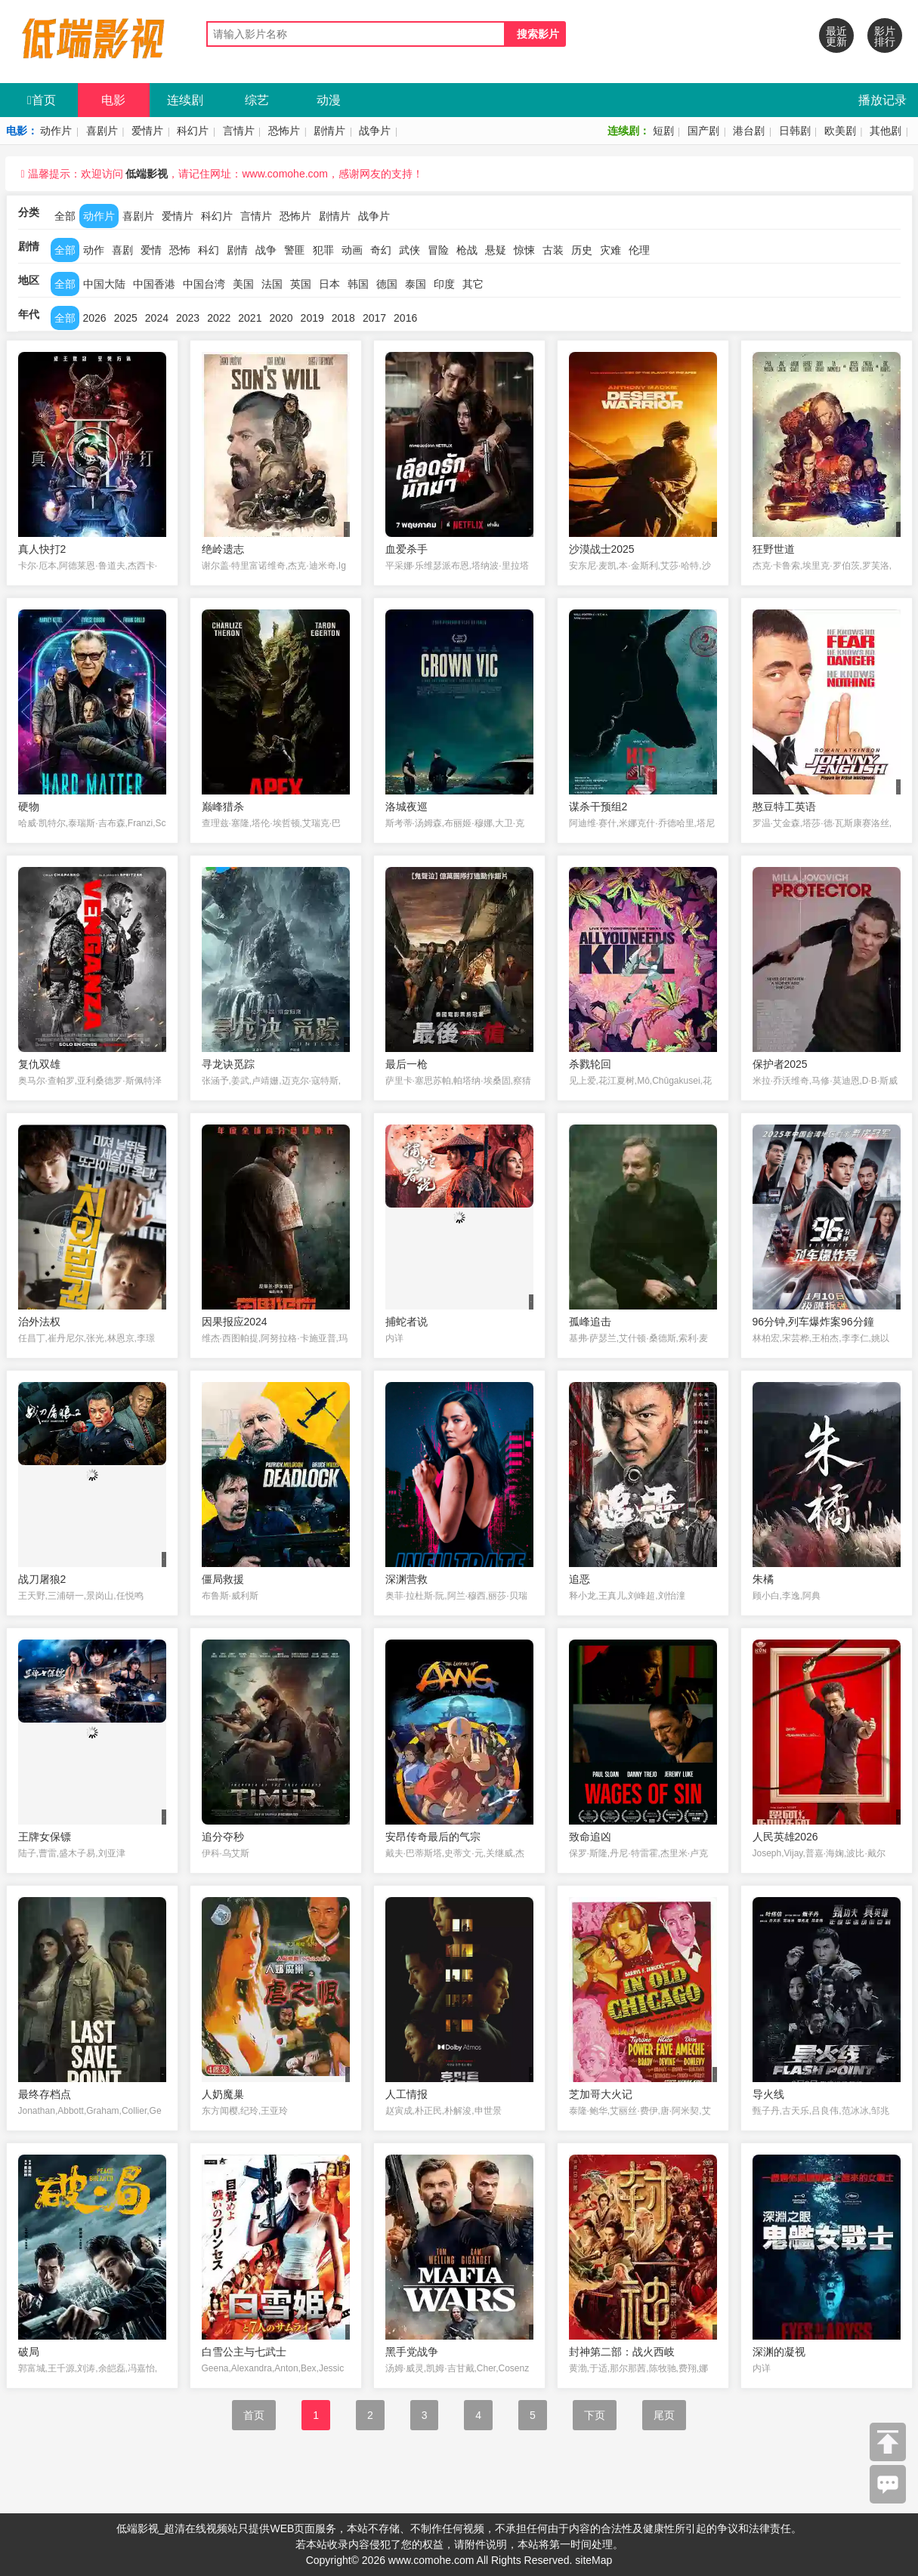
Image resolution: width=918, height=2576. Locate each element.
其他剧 (885, 131)
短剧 (663, 131)
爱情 (151, 250)
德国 (386, 284)
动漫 (329, 100)
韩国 (358, 284)
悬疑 (495, 250)
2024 (156, 318)
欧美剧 (840, 131)
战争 (266, 250)
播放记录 (882, 100)
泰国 (415, 284)
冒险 (438, 250)
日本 (329, 284)
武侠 (409, 250)
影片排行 (884, 36)
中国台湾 (204, 284)
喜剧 (122, 250)
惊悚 (524, 250)
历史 (581, 250)
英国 (300, 284)
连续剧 (185, 100)
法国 (272, 284)
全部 (65, 216)
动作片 (56, 131)
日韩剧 (795, 131)
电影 (113, 100)
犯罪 (323, 250)
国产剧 (703, 131)
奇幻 (380, 250)
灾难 (610, 250)
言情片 (239, 131)
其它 (473, 284)
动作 (93, 250)
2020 (280, 318)
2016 (405, 318)
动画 (352, 250)
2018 (343, 318)
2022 (218, 318)
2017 (374, 318)
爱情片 (147, 131)
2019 (312, 318)
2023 (187, 318)
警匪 (294, 250)
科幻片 (193, 131)
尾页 (664, 2415)
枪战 (467, 250)
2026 (95, 318)
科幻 (208, 250)
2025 (126, 318)
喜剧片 (102, 131)
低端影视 (146, 174)
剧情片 (329, 131)
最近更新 (836, 36)
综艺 (257, 100)
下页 (594, 2415)
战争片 (375, 131)
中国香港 (154, 284)
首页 (41, 100)
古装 (553, 250)
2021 (249, 318)
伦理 (639, 250)
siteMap (593, 2560)
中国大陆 (104, 284)
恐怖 (179, 250)
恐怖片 (284, 131)
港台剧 (749, 131)
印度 (444, 284)
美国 (243, 284)
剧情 (237, 250)
